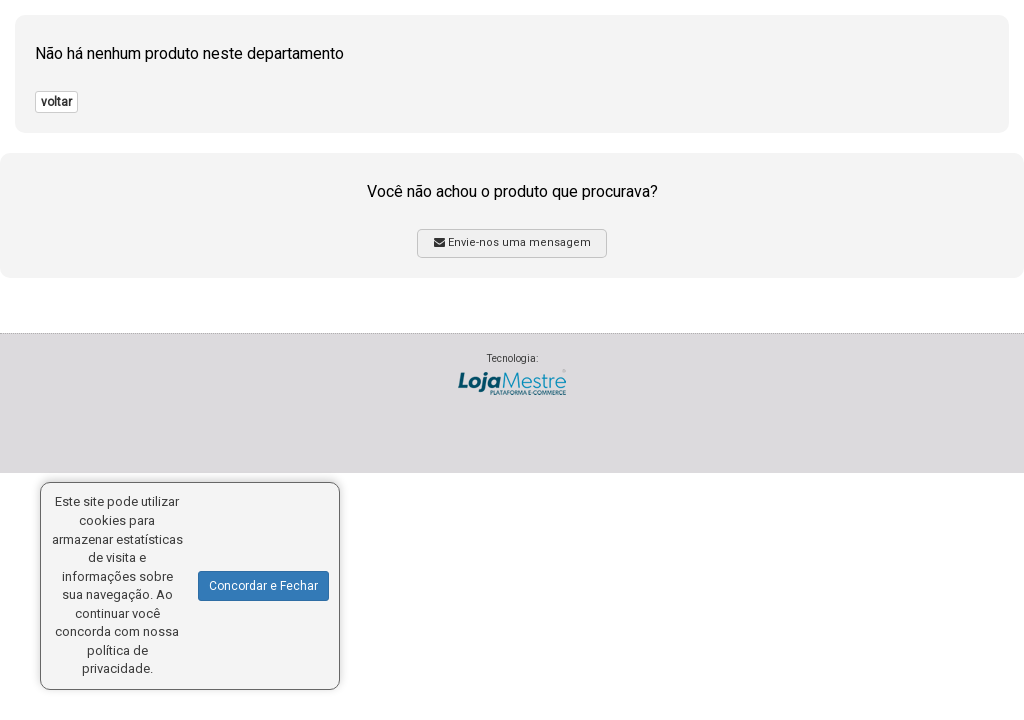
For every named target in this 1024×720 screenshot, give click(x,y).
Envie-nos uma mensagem (512, 242)
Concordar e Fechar (263, 586)
